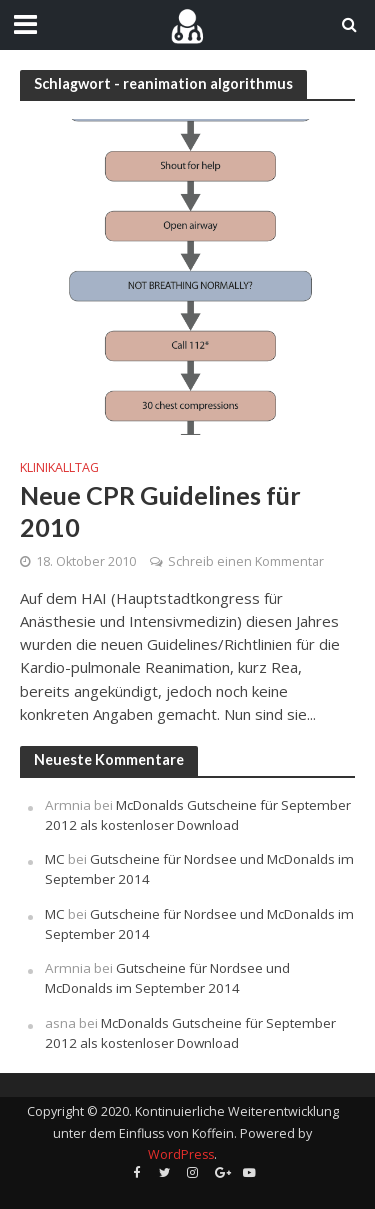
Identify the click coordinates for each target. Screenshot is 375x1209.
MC (55, 859)
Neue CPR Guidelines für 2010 (160, 511)
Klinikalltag (59, 468)
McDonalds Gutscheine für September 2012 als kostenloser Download (198, 815)
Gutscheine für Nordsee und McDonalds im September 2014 (167, 978)
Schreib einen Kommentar (246, 561)
